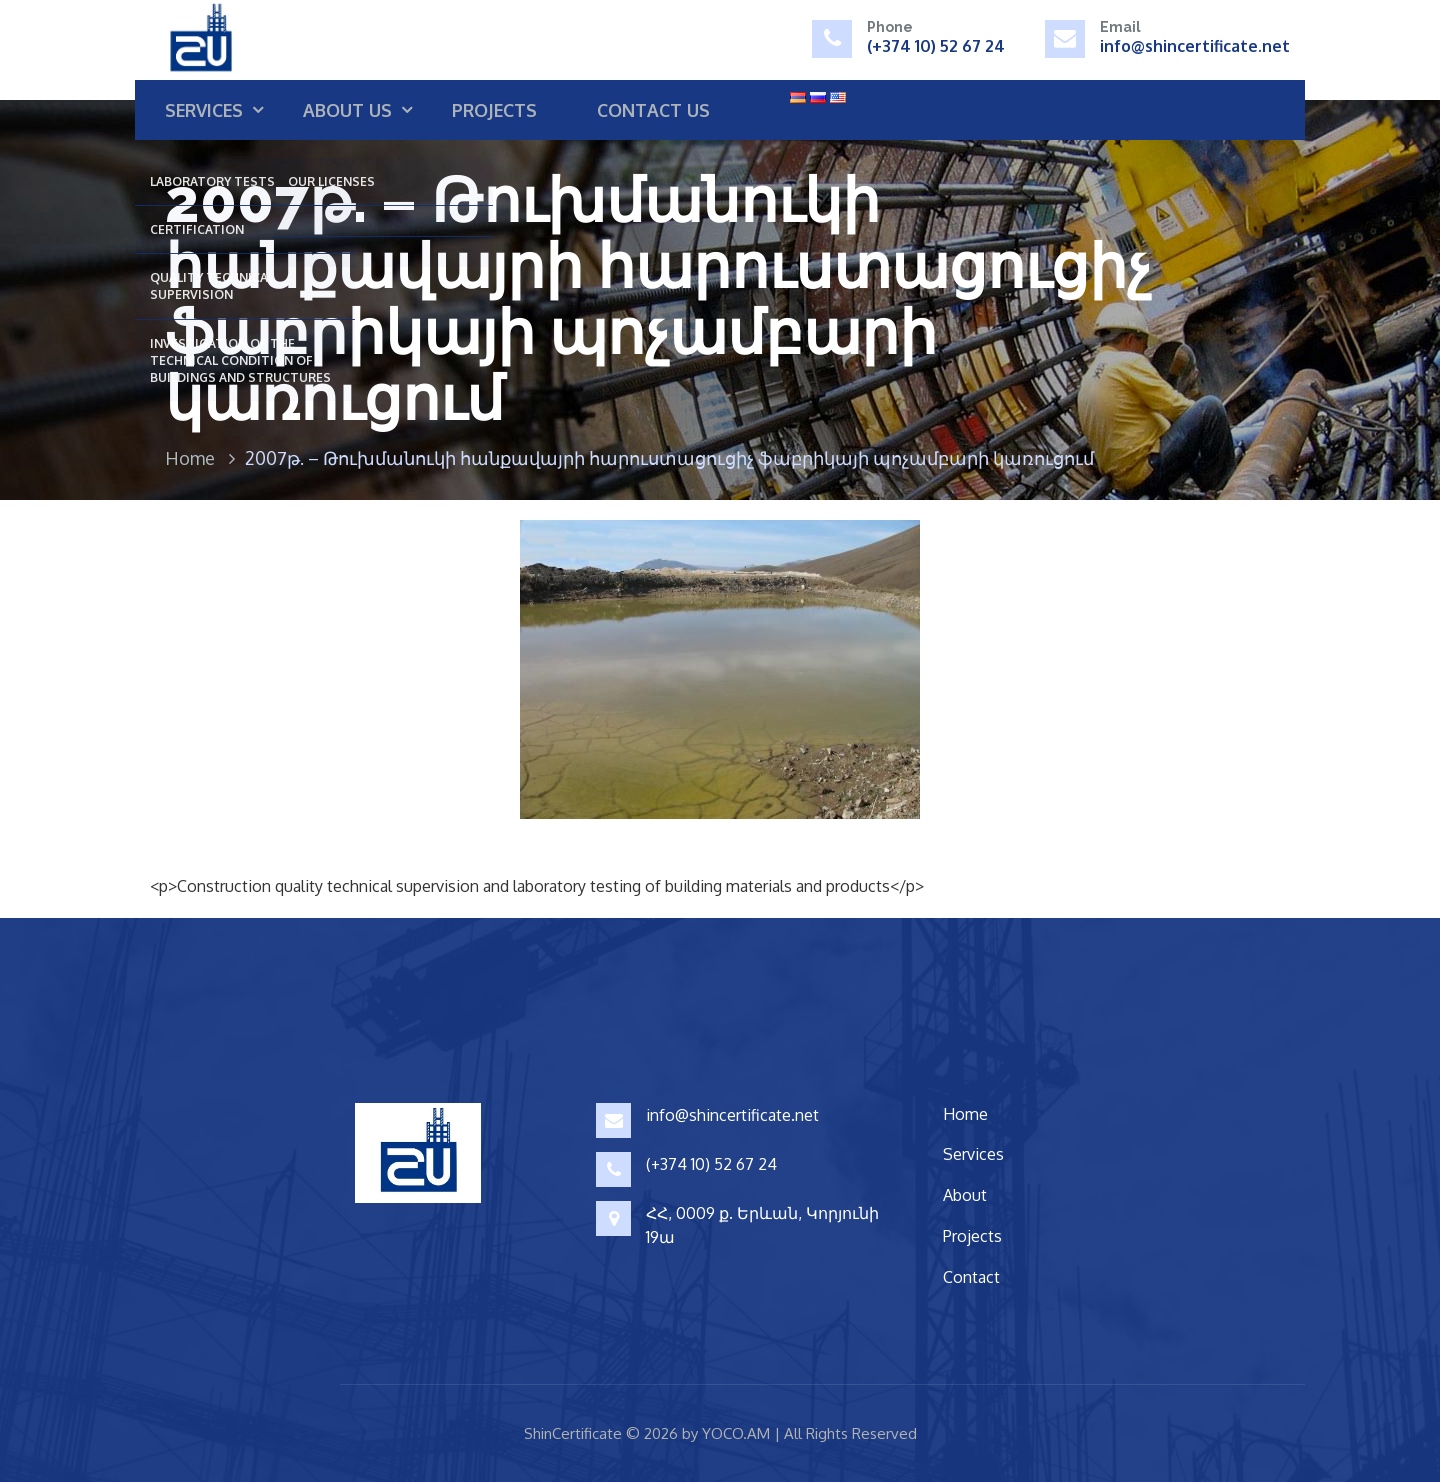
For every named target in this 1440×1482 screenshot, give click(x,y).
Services (204, 110)
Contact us (653, 110)
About (965, 1195)
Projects (494, 110)
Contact (971, 1277)
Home (190, 458)
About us (347, 110)
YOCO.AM (736, 1433)
